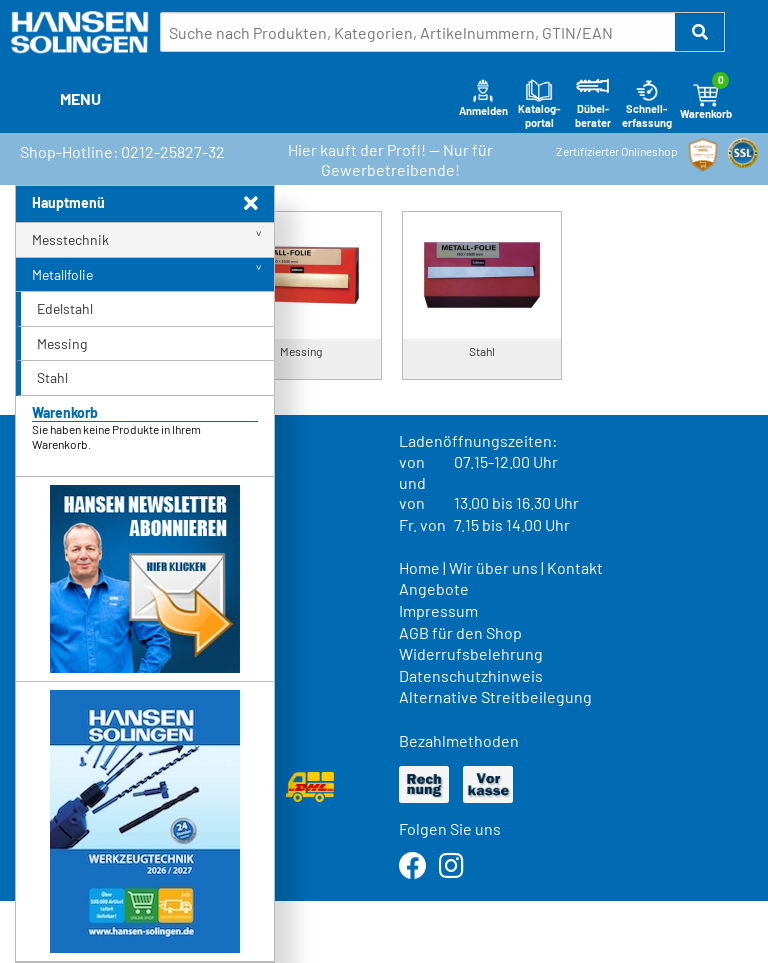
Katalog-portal (539, 103)
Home (419, 567)
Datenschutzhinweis (471, 675)
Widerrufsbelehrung (471, 653)
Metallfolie (62, 274)
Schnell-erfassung (647, 103)
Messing (62, 343)
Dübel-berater (593, 103)
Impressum (438, 610)
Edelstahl (65, 308)
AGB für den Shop (460, 632)
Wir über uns (493, 567)
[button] (700, 32)
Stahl (52, 377)
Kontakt (575, 567)
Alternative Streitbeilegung (495, 696)
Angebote (434, 588)
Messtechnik (70, 239)
